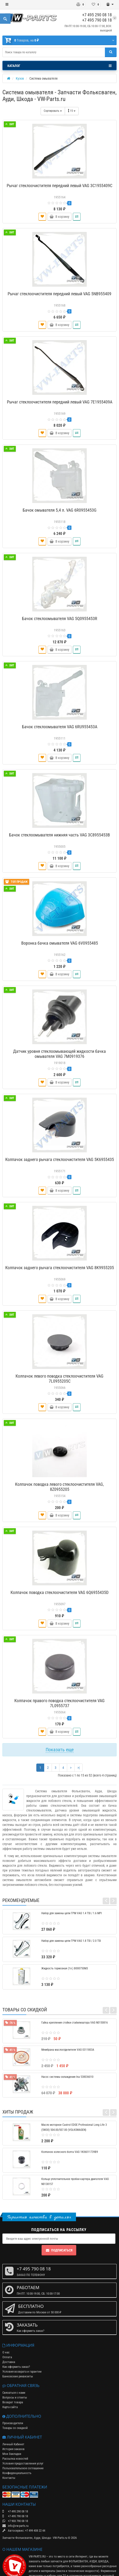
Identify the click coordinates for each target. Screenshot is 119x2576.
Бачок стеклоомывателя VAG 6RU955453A (59, 726)
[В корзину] (59, 217)
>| (78, 1768)
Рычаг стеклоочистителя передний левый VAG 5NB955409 (59, 293)
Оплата (7, 2357)
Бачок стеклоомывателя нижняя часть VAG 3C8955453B (59, 834)
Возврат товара (12, 2402)
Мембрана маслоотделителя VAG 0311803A (67, 2049)
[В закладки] (42, 217)
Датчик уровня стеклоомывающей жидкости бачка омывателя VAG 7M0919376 (59, 1054)
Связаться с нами (13, 2392)
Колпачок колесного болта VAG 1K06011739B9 (69, 2152)
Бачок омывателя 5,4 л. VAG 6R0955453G (60, 510)
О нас (6, 2352)
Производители (12, 2423)
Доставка (8, 2362)
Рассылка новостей (15, 2458)
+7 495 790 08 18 (97, 20)
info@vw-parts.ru (15, 2526)
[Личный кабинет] (110, 4)
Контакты (8, 2478)
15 (72, 111)
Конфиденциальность (16, 2473)
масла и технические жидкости (77, 2571)
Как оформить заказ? (16, 2367)
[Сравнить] (77, 217)
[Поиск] (111, 52)
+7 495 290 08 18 (97, 14)
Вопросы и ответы (14, 2397)
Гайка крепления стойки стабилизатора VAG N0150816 (74, 2022)
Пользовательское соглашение (22, 2468)
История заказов (13, 2449)
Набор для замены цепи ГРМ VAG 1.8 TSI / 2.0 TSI (71, 1940)
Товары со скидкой (15, 2428)
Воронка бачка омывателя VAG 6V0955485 (59, 943)
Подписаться (58, 2250)
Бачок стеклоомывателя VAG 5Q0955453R (59, 618)
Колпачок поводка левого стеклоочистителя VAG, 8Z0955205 (59, 1487)
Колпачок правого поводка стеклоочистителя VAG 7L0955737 (59, 1703)
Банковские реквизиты (17, 2376)
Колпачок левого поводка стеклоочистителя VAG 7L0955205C (59, 1379)
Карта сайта (10, 2407)
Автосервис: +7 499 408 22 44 (23, 2530)
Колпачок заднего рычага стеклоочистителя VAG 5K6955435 (59, 1159)
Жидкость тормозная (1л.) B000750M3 (64, 1968)
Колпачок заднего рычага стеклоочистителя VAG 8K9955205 (59, 1267)
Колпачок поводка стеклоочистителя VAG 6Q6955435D (59, 1592)
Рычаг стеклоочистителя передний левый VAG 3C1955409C (59, 185)
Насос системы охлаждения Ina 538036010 (67, 2077)
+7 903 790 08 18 (15, 2521)
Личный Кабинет (13, 2444)
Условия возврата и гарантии (22, 2371)
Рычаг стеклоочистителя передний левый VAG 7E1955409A (59, 401)
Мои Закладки (11, 2454)
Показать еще (60, 1750)
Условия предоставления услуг (22, 2463)
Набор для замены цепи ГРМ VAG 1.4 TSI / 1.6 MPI (71, 1913)
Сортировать (53, 111)
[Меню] (6, 4)
